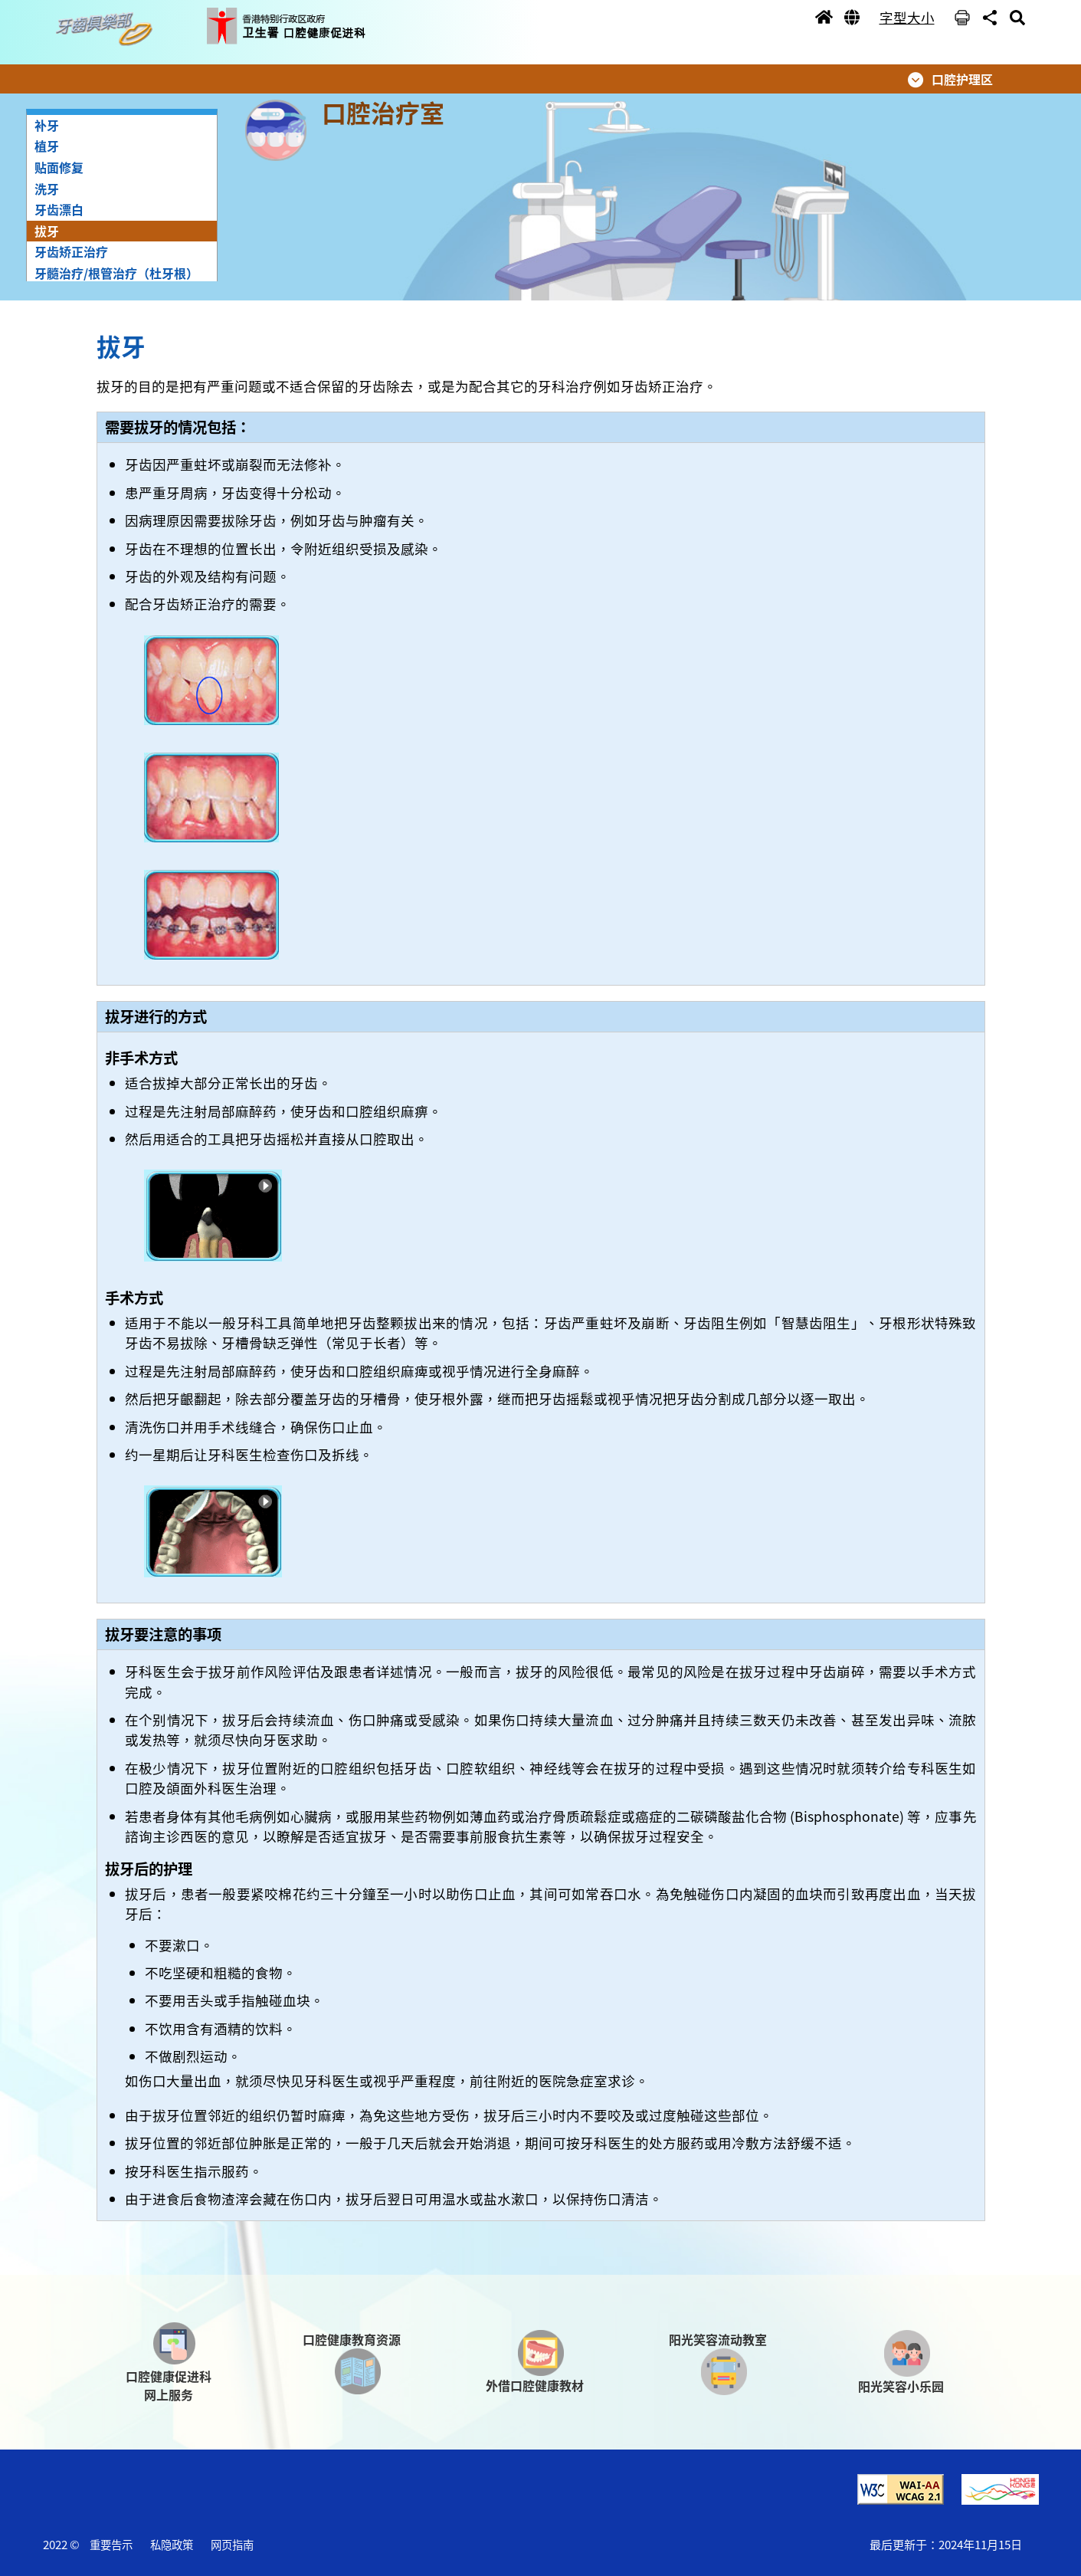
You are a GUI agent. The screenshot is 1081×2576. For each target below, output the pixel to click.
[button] (108, 30)
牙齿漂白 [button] (59, 209)
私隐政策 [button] (171, 2544)
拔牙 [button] (46, 231)
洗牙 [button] (46, 188)
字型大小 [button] (907, 17)
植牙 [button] (46, 145)
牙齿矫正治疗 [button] (71, 251)
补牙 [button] (46, 125)
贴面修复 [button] (59, 167)
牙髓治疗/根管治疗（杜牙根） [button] (116, 273)
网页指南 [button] (232, 2544)
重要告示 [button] (111, 2544)
